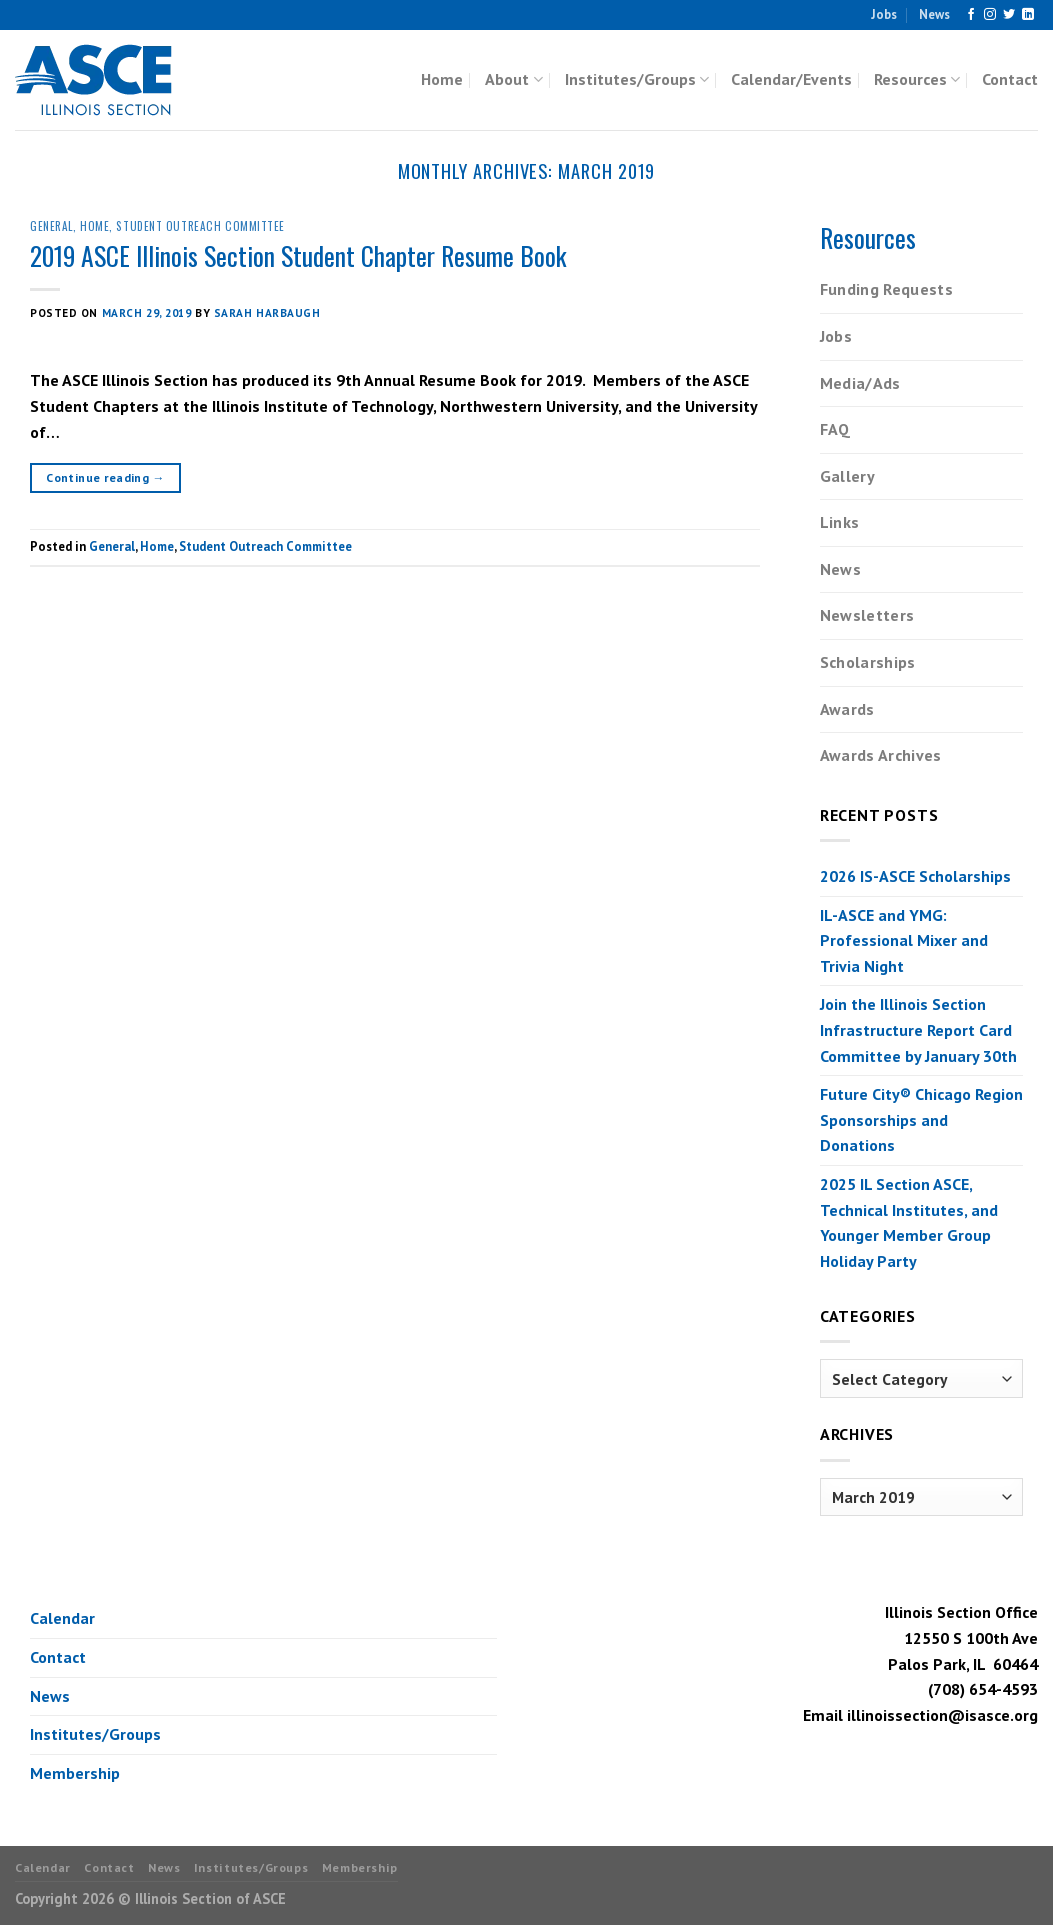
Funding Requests (886, 289)
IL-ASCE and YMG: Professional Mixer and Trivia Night (904, 940)
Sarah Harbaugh (267, 313)
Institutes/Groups (637, 79)
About (513, 79)
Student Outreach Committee (200, 226)
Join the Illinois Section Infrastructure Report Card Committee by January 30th (918, 1029)
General (51, 226)
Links (840, 522)
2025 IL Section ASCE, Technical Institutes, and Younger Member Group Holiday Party (909, 1222)
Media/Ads (860, 383)
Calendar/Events (791, 79)
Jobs (884, 14)
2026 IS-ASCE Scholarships (915, 876)
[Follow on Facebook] (971, 15)
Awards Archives (881, 755)
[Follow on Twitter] (1009, 15)
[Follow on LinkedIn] (1028, 15)
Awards (847, 709)
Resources (917, 79)
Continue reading (105, 477)
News (934, 14)
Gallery (847, 476)
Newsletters (867, 615)
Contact (1010, 79)
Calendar (62, 1618)
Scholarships (868, 662)
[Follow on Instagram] (990, 15)
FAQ (835, 429)
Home (442, 79)
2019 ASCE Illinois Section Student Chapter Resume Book (298, 255)
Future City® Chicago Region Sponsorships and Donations (921, 1119)
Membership (75, 1773)
